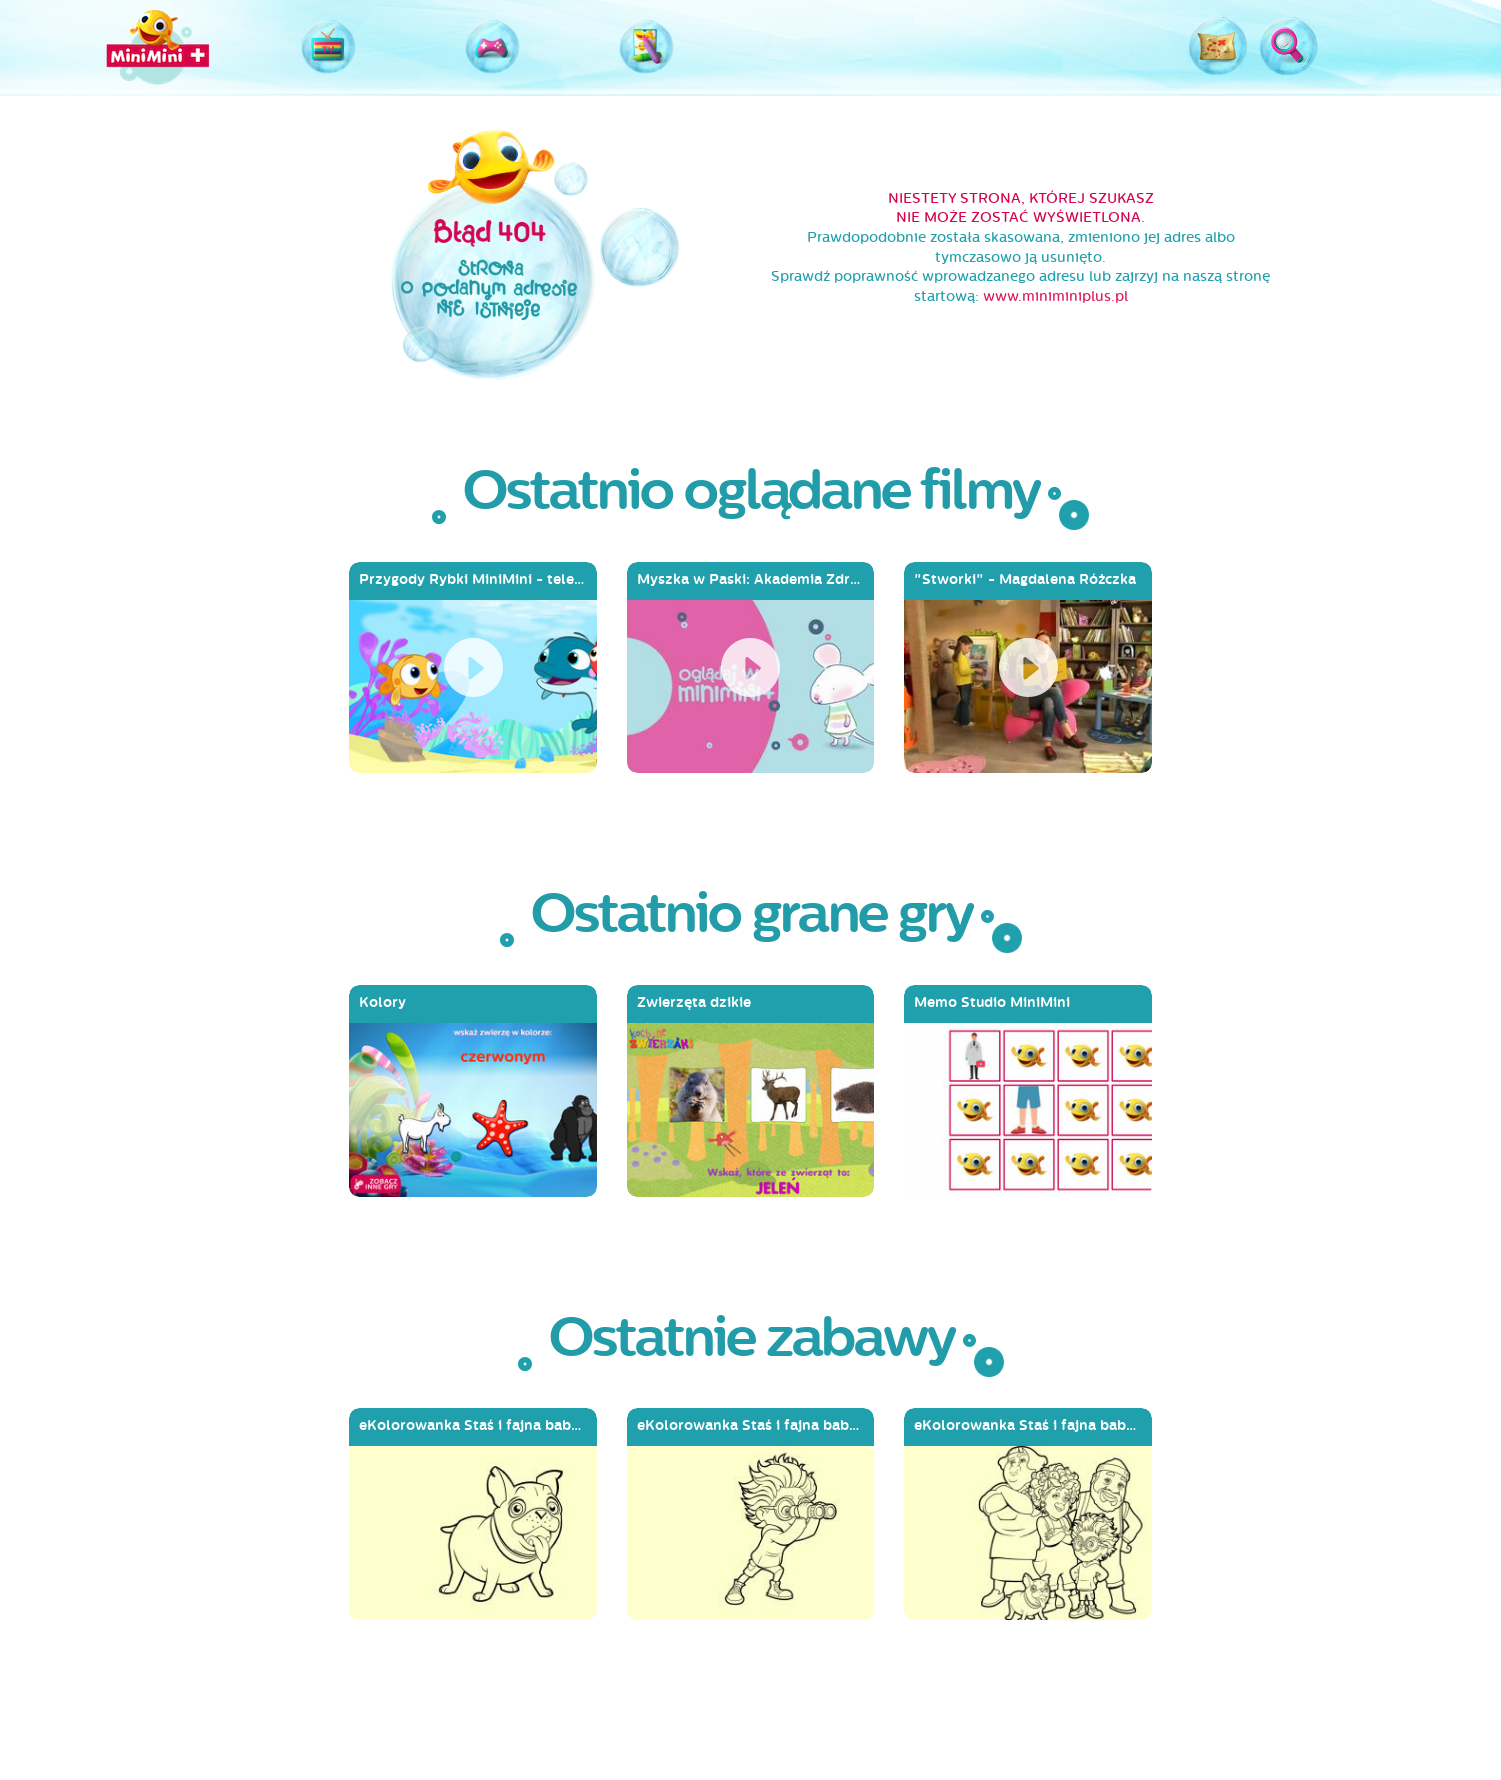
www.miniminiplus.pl (1055, 296)
